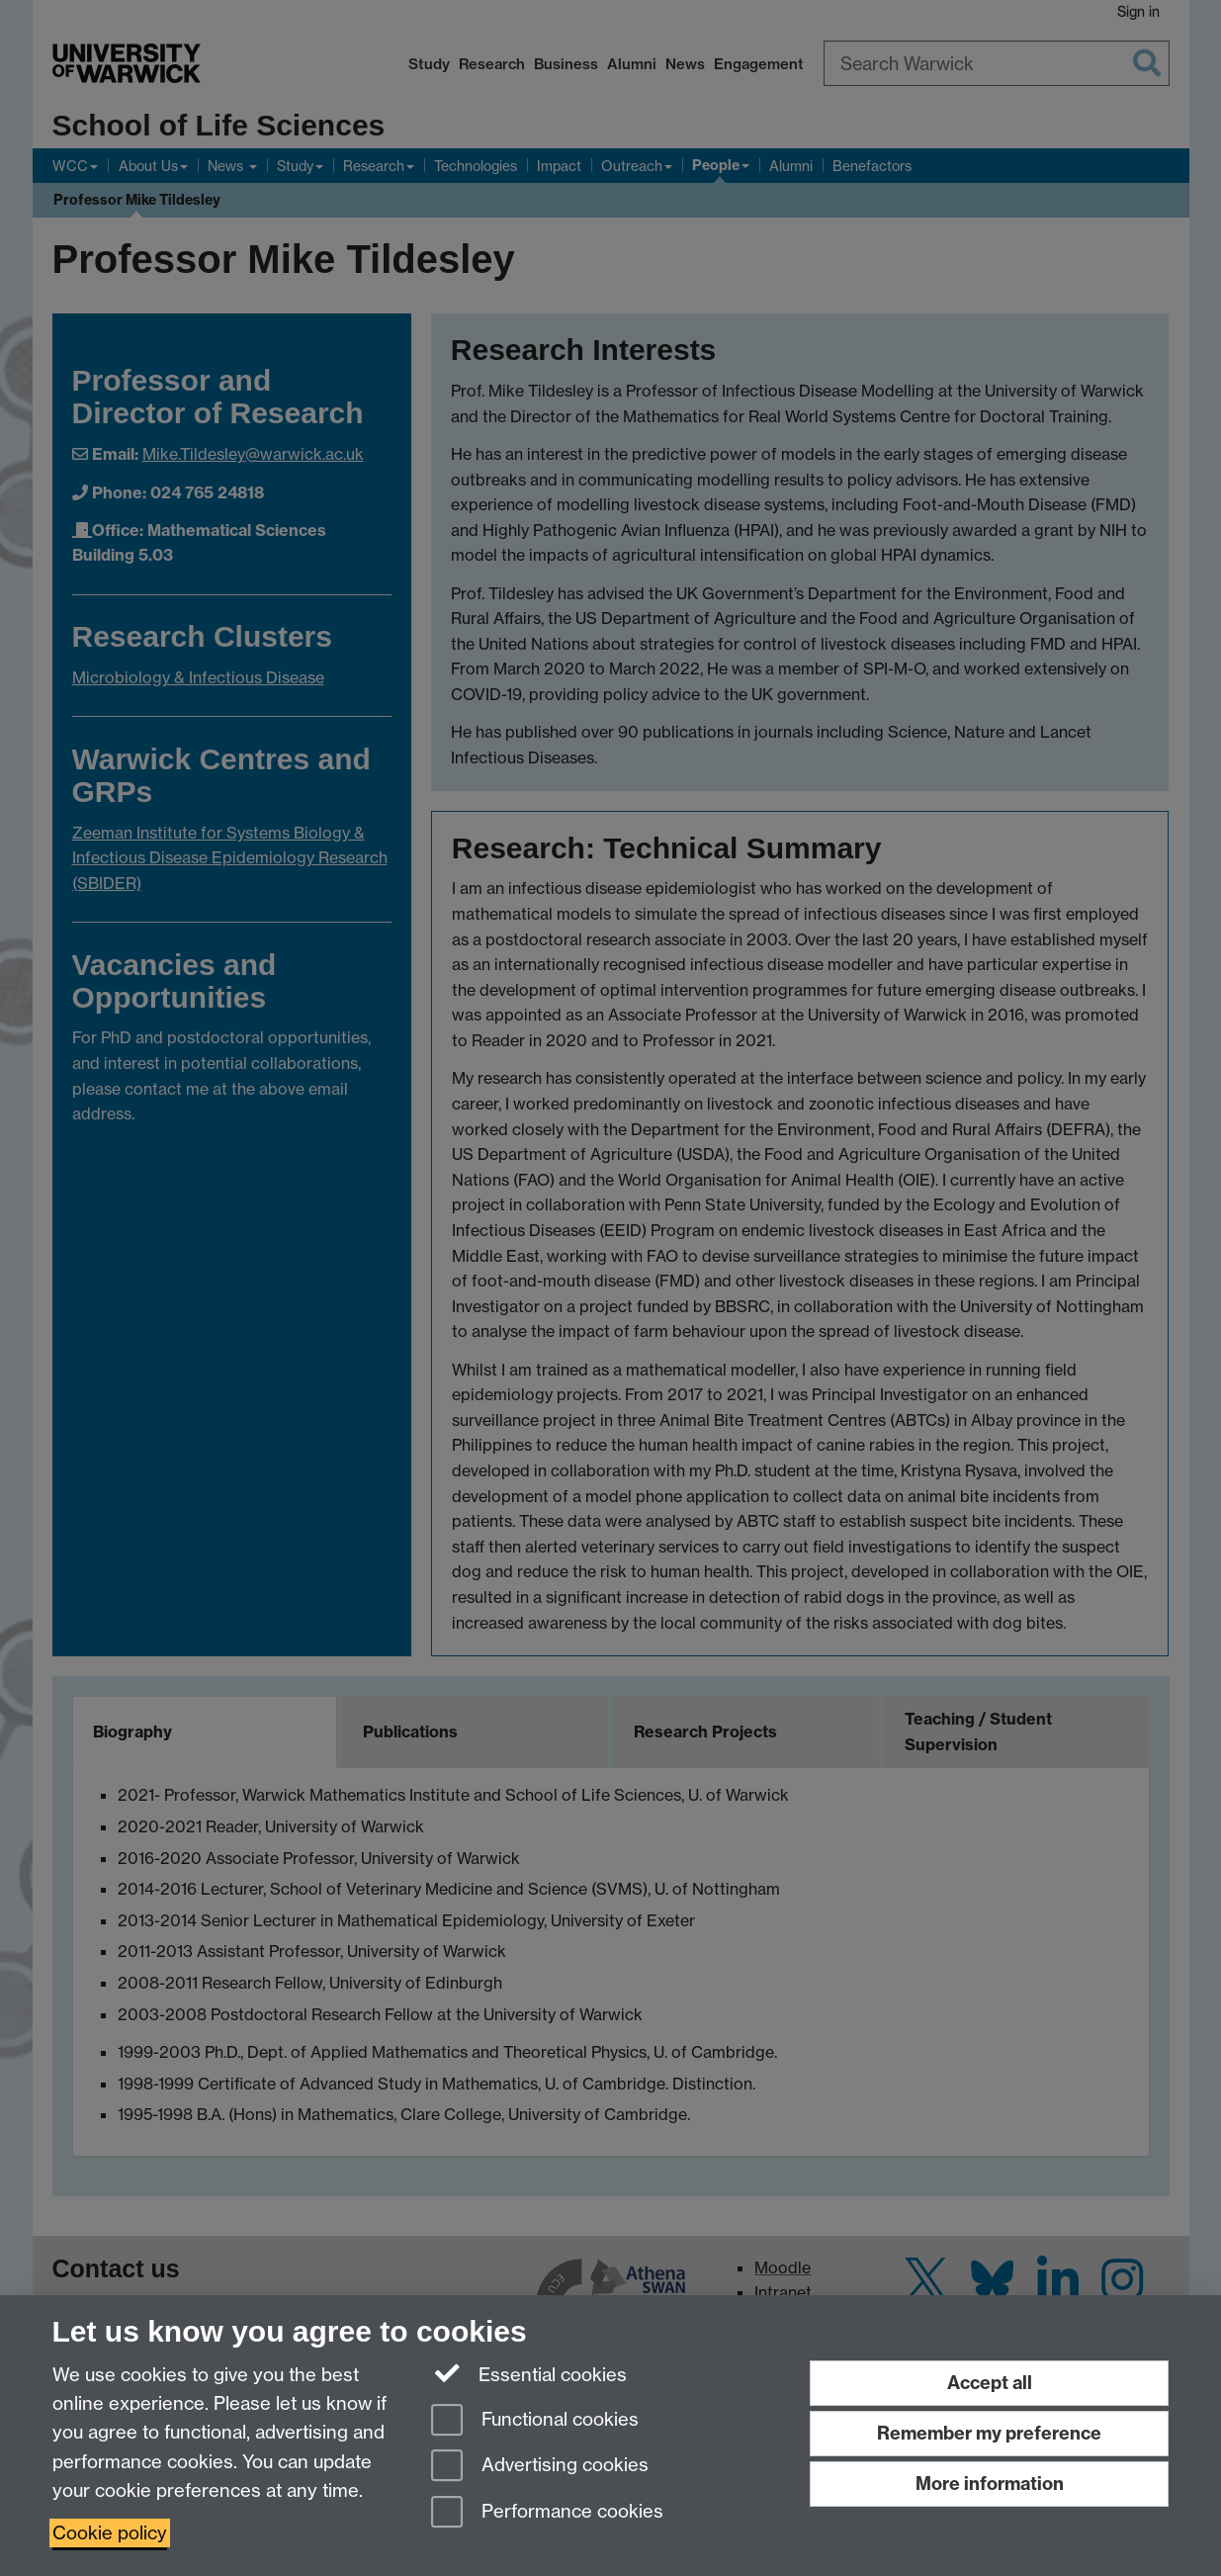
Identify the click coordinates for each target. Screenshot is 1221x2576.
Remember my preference (989, 2433)
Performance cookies (547, 2513)
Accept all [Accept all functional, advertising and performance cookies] (989, 2382)
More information (990, 2483)
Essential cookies (529, 2373)
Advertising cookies (540, 2466)
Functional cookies (535, 2421)
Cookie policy (109, 2533)
